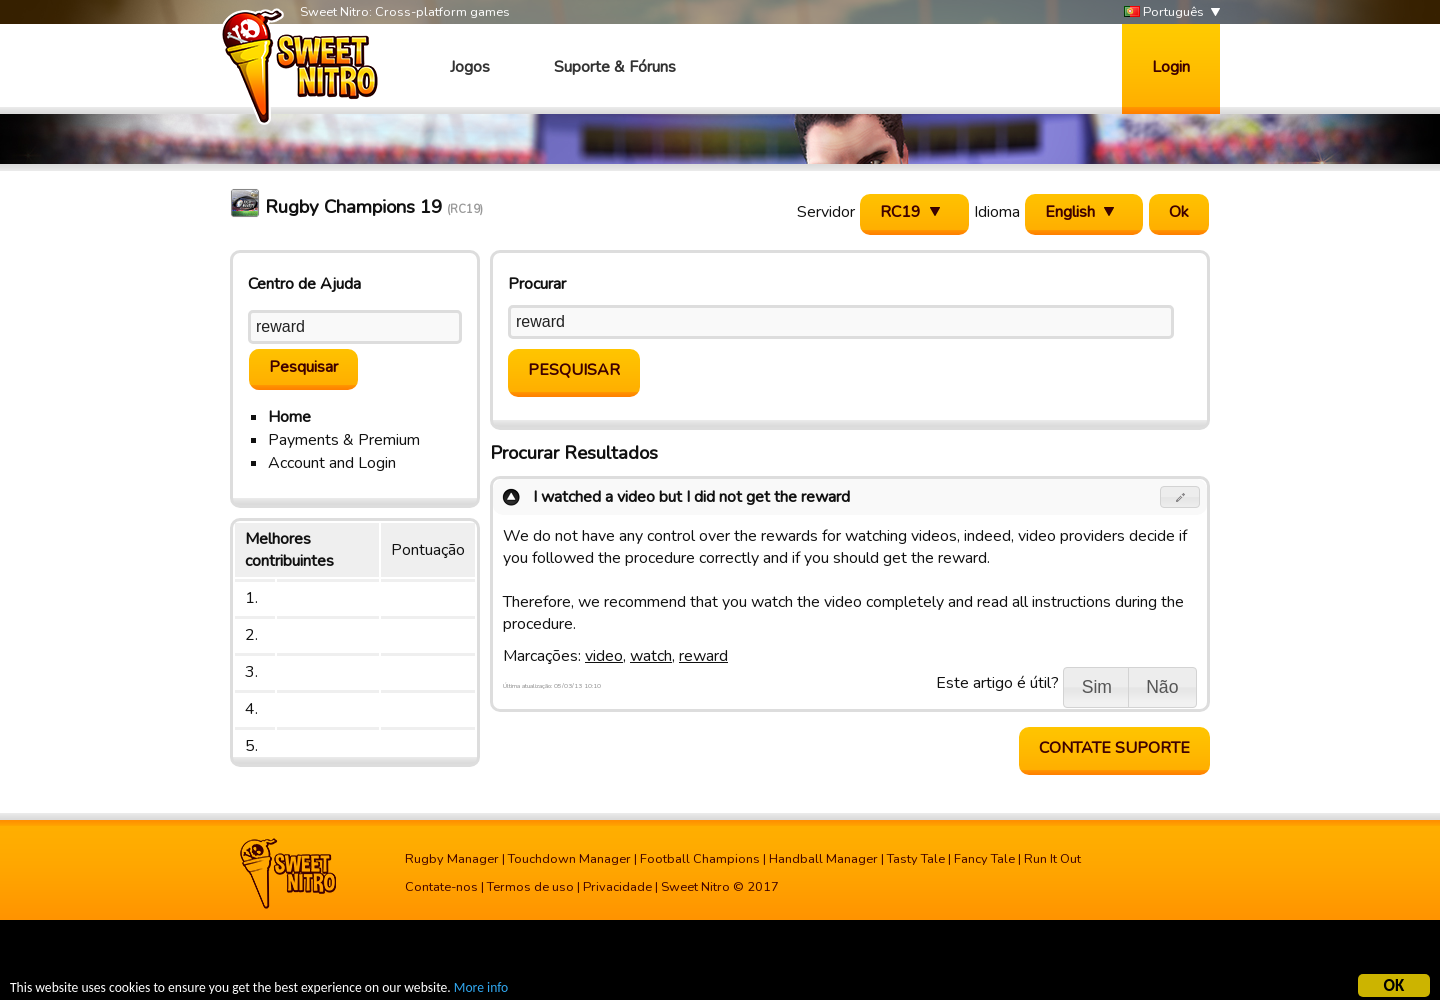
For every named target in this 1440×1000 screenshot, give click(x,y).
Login (1171, 67)
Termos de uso (530, 887)
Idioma (997, 212)
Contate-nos (441, 887)
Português (1164, 12)
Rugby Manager (452, 859)
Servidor (826, 212)
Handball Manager (823, 859)
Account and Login (332, 463)
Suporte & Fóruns (615, 67)
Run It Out (1052, 859)
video (604, 656)
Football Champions (700, 859)
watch (651, 656)
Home (289, 417)
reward (703, 656)
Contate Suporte (1114, 748)
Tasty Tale (916, 859)
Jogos (470, 67)
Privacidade (617, 887)
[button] (1180, 497)
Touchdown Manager (569, 859)
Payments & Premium (344, 440)
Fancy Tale (984, 859)
